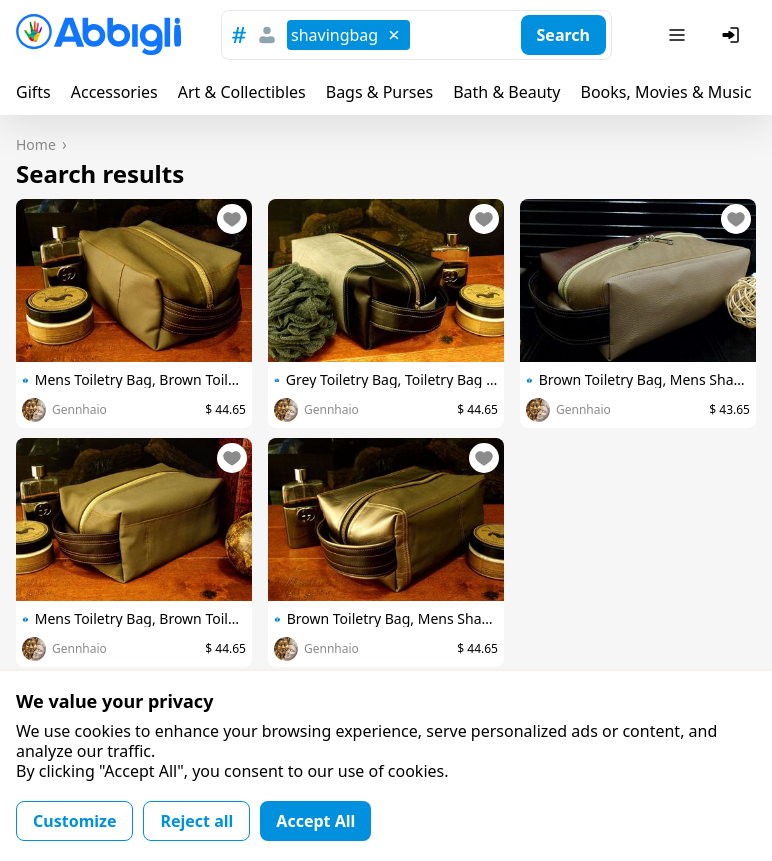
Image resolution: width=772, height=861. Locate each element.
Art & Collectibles (242, 92)
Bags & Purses (379, 92)
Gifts (33, 92)
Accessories (114, 92)
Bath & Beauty (506, 92)
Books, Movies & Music (665, 92)
